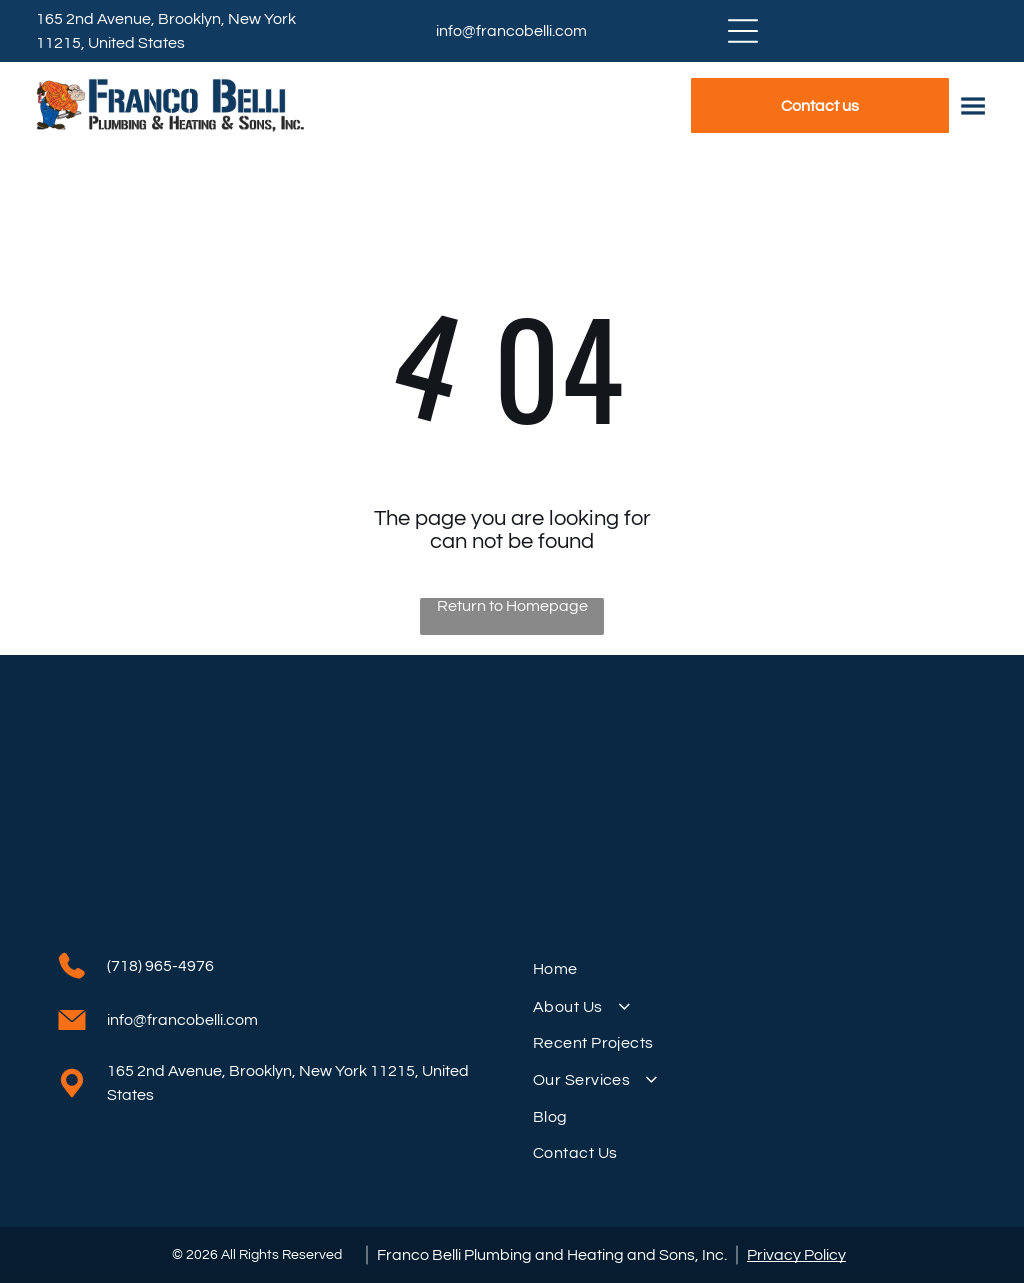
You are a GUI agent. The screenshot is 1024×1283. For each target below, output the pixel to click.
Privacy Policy (796, 1255)
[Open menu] (743, 31)
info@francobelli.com (511, 31)
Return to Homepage (512, 606)
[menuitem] (750, 969)
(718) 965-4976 (160, 966)
